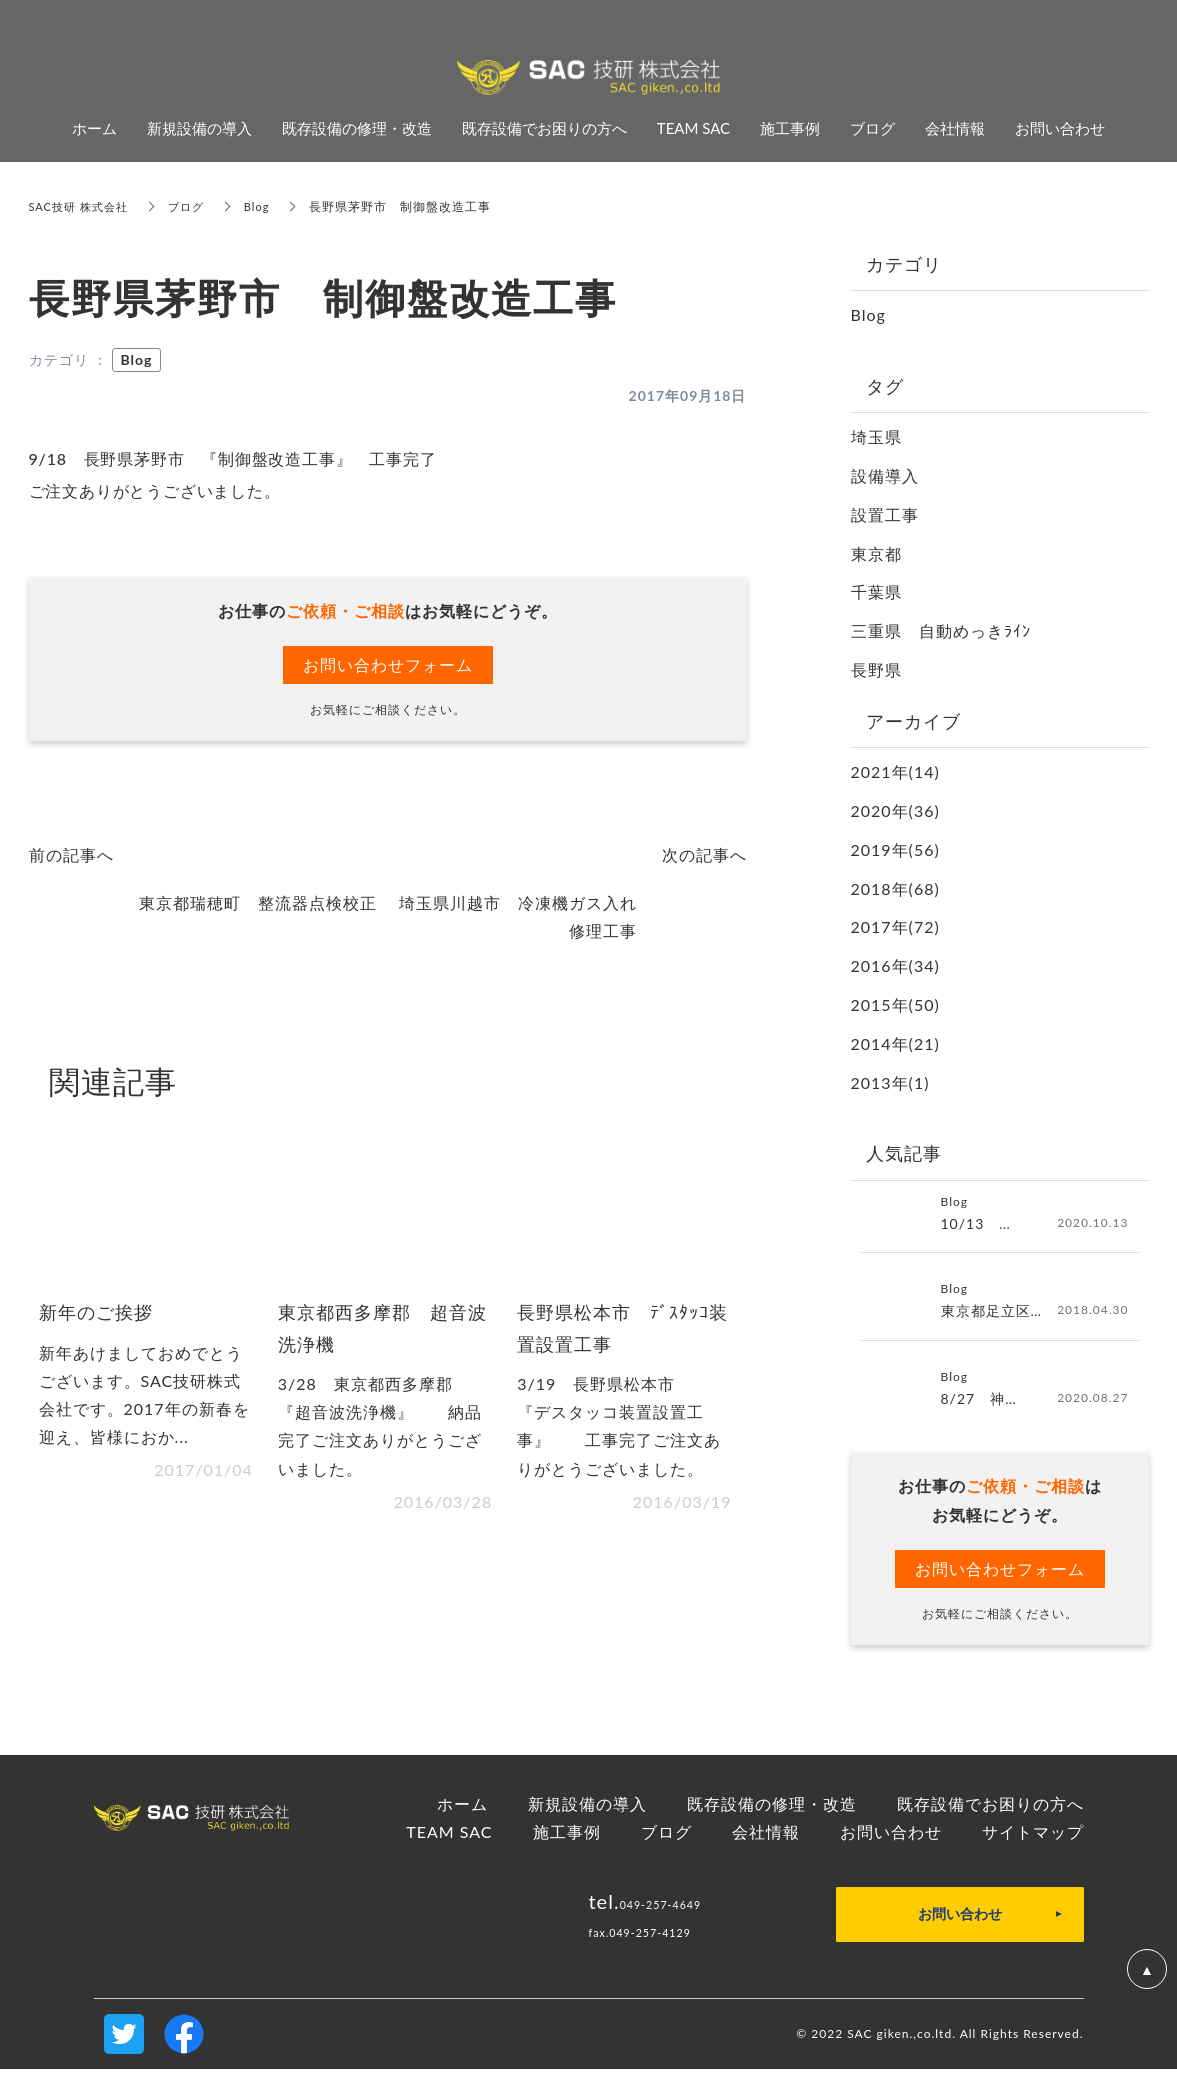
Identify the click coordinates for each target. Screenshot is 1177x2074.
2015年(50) (895, 1004)
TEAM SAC (449, 1836)
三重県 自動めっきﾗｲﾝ (941, 630)
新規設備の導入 (587, 1807)
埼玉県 (876, 436)
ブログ (195, 206)
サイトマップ (1033, 1836)
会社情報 (766, 1836)
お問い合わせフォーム (388, 664)
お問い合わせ (891, 1836)
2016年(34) (895, 965)
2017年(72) (895, 926)
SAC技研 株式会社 (82, 206)
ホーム (462, 1807)
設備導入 (885, 475)
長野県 (876, 669)
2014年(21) (895, 1043)
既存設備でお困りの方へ (990, 1807)
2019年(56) (895, 849)
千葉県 (876, 591)
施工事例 (567, 1836)
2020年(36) (895, 810)
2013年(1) (890, 1082)
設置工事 (885, 514)
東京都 (876, 553)
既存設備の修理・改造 (772, 1807)
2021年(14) (895, 771)
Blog (268, 206)
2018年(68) (895, 888)
